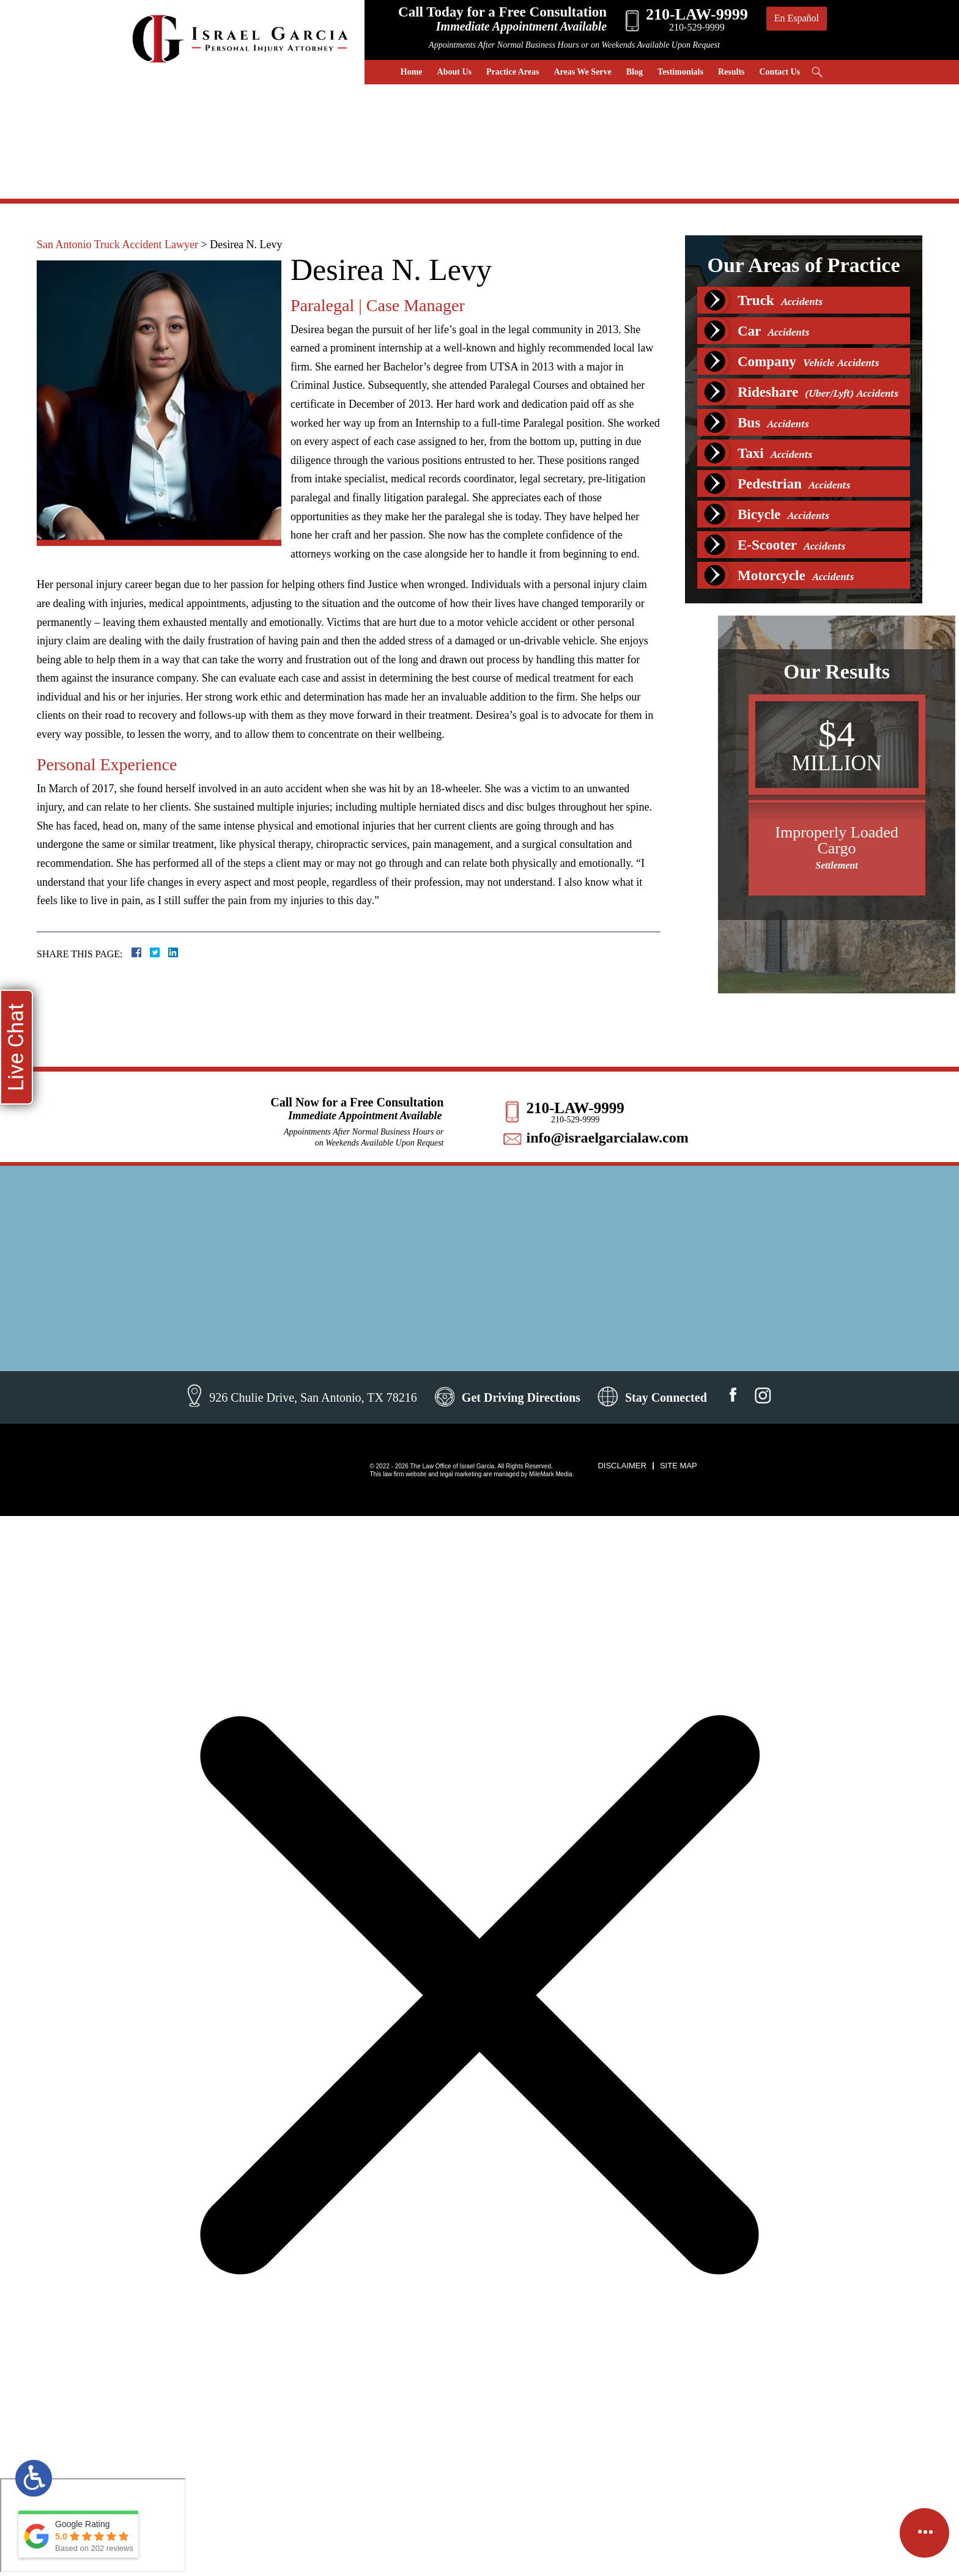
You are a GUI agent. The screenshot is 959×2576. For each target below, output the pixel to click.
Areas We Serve (582, 71)
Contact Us (780, 71)
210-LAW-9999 (575, 1108)
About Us (454, 71)
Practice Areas (512, 71)
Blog (634, 71)
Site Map (678, 1465)
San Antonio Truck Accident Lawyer (117, 244)
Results (731, 71)
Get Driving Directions (521, 1397)
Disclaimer (622, 1465)
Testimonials (680, 71)
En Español (796, 18)
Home (412, 71)
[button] (933, 956)
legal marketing (460, 1474)
